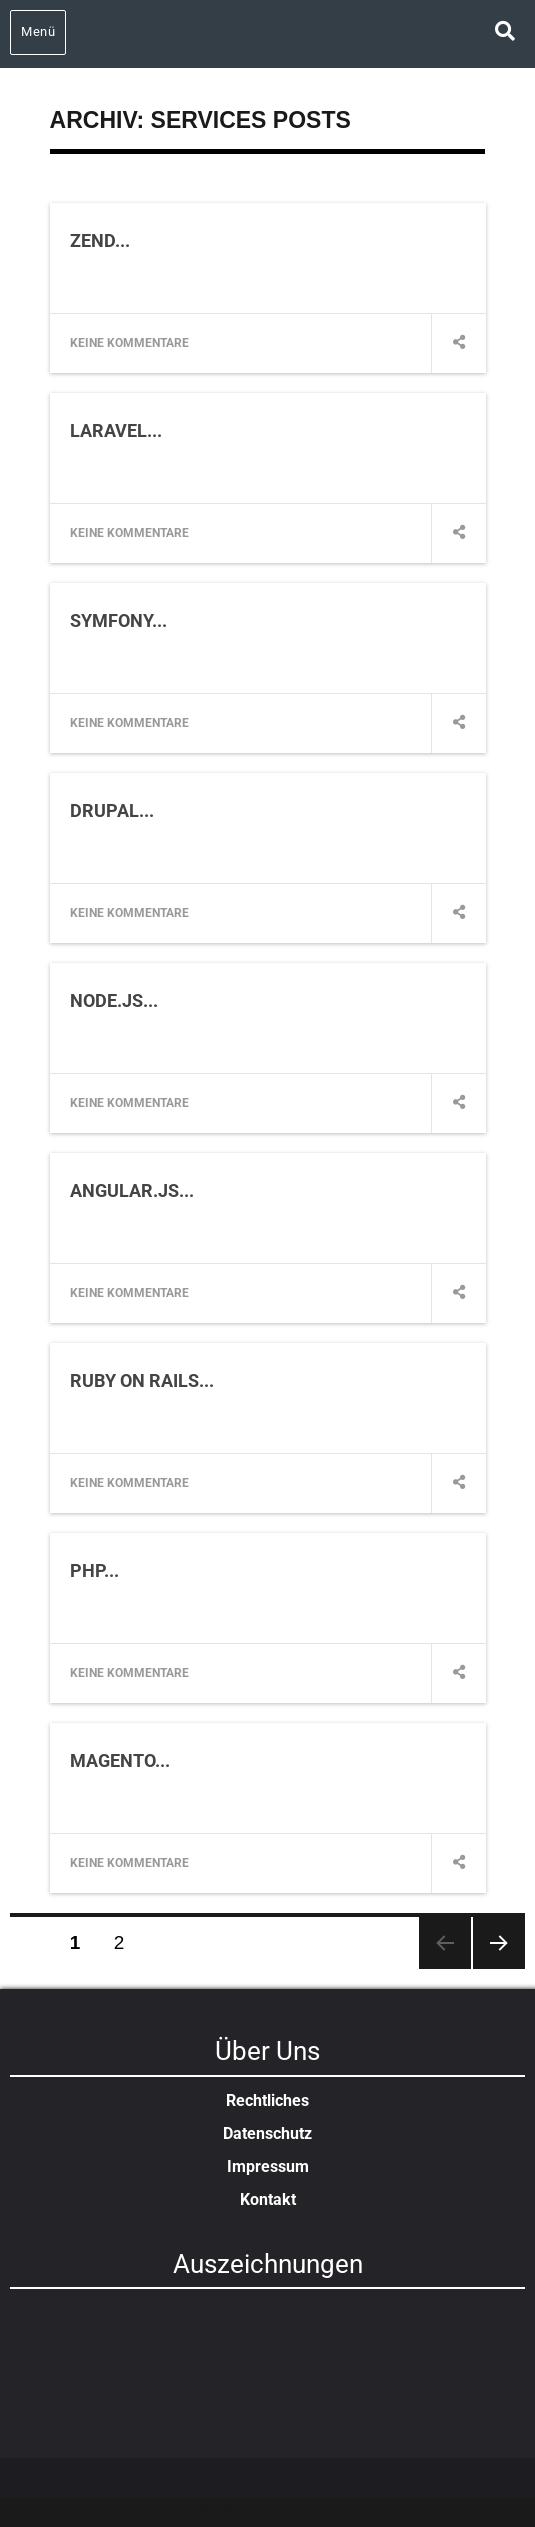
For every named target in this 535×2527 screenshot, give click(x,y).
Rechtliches (267, 2100)
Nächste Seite (499, 1943)
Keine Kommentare (129, 343)
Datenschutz (267, 2133)
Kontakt (268, 2199)
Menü (38, 31)
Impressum (268, 2166)
